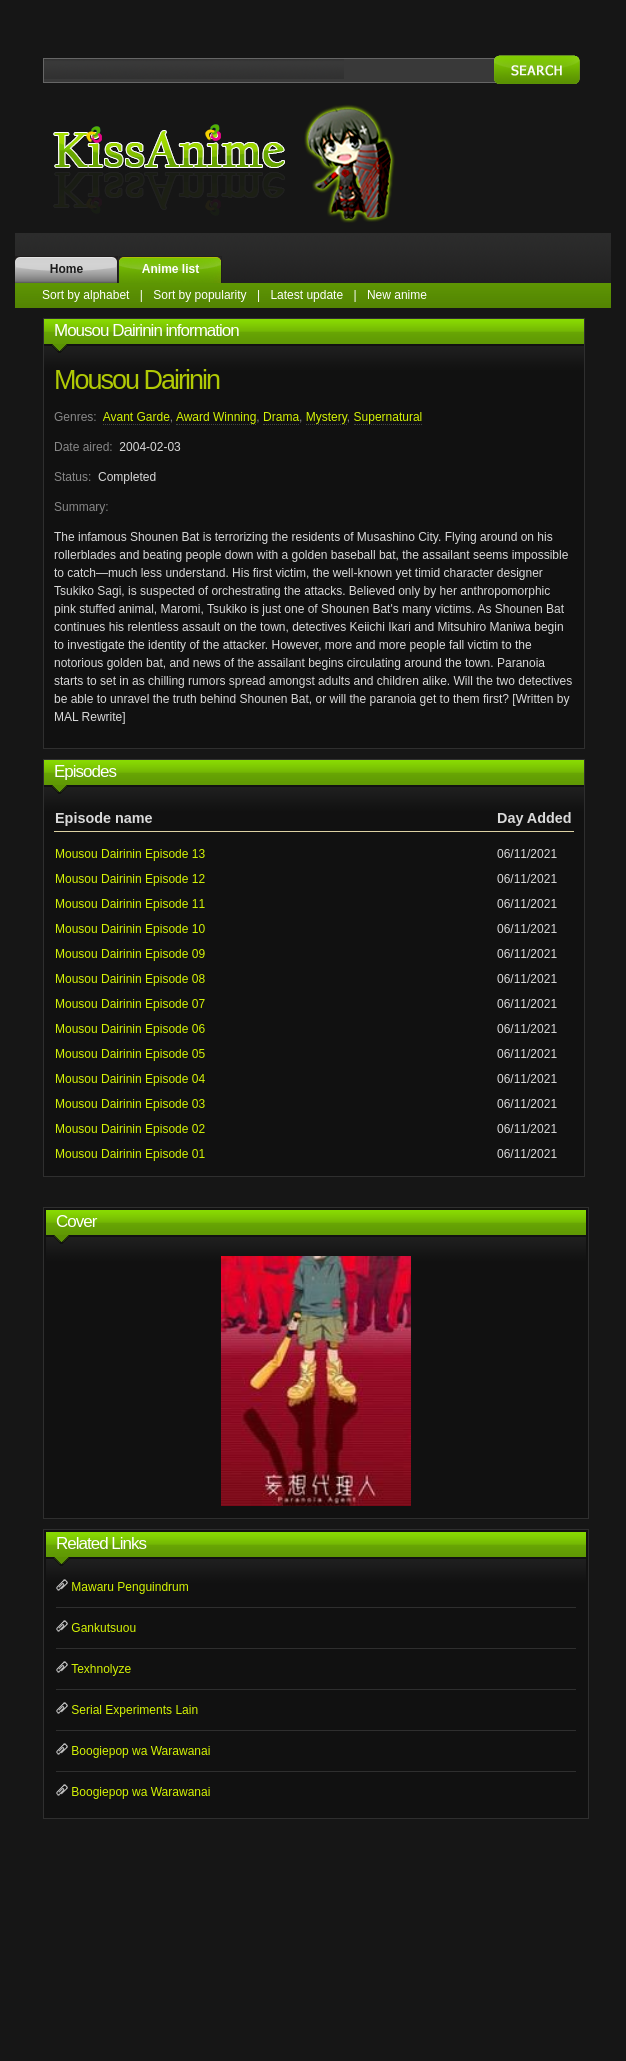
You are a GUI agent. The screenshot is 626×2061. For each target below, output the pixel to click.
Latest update (306, 295)
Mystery (326, 417)
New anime (397, 295)
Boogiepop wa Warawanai (140, 1751)
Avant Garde (136, 417)
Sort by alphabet (85, 295)
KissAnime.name (243, 163)
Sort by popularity (199, 295)
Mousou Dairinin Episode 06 (130, 1029)
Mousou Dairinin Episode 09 (130, 954)
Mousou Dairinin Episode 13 (130, 854)
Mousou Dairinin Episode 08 (130, 979)
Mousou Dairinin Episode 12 (130, 879)
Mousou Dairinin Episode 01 (130, 1154)
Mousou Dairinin (136, 380)
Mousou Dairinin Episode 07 (130, 1004)
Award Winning (216, 417)
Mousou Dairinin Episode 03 (130, 1104)
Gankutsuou (103, 1628)
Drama (281, 417)
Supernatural (388, 417)
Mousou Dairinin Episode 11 (130, 904)
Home (66, 269)
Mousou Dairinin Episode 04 (130, 1079)
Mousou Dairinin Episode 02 (130, 1129)
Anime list (170, 269)
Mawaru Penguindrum (129, 1587)
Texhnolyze (101, 1669)
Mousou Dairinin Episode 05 (130, 1054)
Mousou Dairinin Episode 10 (130, 929)
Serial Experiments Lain (134, 1710)
